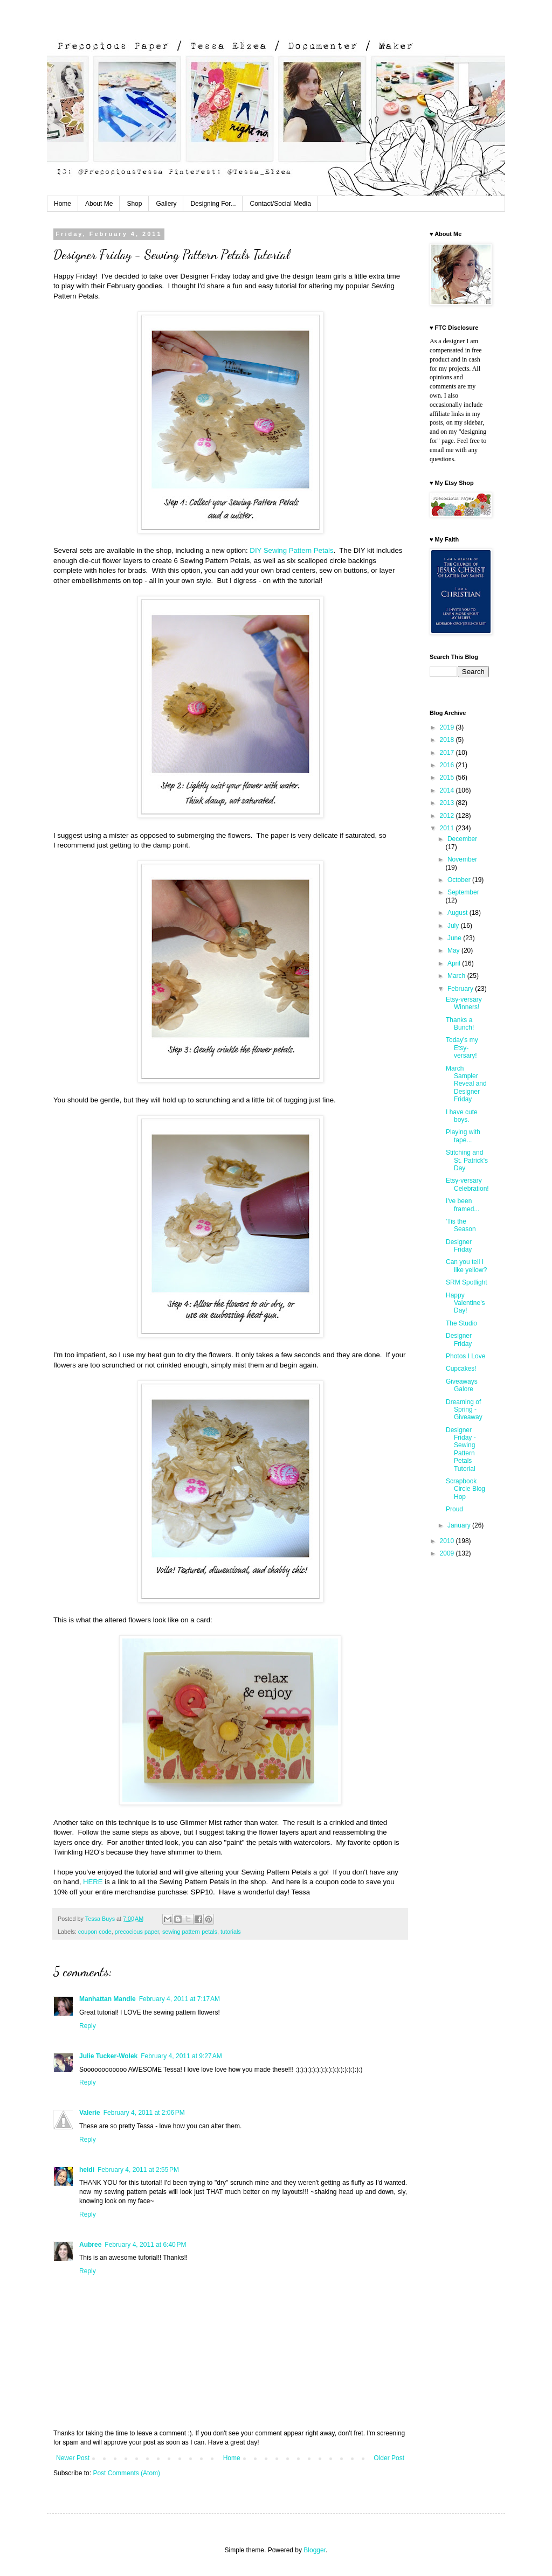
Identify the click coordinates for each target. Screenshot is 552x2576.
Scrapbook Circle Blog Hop (465, 1489)
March (457, 976)
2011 (448, 828)
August (458, 912)
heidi (86, 2170)
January (459, 1525)
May (454, 950)
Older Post (389, 2458)
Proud (454, 1509)
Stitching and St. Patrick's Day (467, 1160)
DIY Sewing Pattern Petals (291, 550)
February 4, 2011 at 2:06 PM (144, 2112)
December (462, 839)
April (454, 963)
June (455, 938)
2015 (448, 777)
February (461, 988)
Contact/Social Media (280, 203)
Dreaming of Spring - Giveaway (464, 1409)
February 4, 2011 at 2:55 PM (138, 2170)
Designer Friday (459, 1245)
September (463, 892)
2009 (448, 1553)
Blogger (314, 2550)
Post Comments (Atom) (126, 2473)
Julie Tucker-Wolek (108, 2056)
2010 (448, 1541)
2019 (448, 727)
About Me (99, 203)
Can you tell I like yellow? (466, 1265)
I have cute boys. (462, 1115)
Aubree (90, 2244)
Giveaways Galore (462, 1385)
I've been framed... (462, 1204)
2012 (448, 816)
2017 (448, 752)
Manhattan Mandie (107, 1999)
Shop (134, 203)
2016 (448, 765)
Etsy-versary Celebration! (467, 1184)
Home (62, 203)
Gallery (166, 203)
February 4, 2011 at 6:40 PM (145, 2244)
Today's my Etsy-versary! (462, 1047)
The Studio (461, 1323)
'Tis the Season (461, 1225)
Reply (87, 2026)
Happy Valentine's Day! (465, 1303)
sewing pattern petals (189, 1931)
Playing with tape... (463, 1135)
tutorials (230, 1931)
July (454, 925)
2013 (448, 803)
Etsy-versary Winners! (464, 1003)
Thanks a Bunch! (460, 1023)
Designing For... (213, 203)
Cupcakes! (461, 1368)
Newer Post (72, 2458)
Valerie (89, 2112)
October (459, 880)
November (462, 859)
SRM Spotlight (466, 1282)
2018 (448, 740)
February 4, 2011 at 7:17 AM (179, 1999)
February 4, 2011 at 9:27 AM (181, 2056)
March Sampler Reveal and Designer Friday (466, 1084)
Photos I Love (465, 1356)
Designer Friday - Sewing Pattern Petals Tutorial (461, 1449)
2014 (448, 790)
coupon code (95, 1931)
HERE (93, 1882)
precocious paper (137, 1931)
